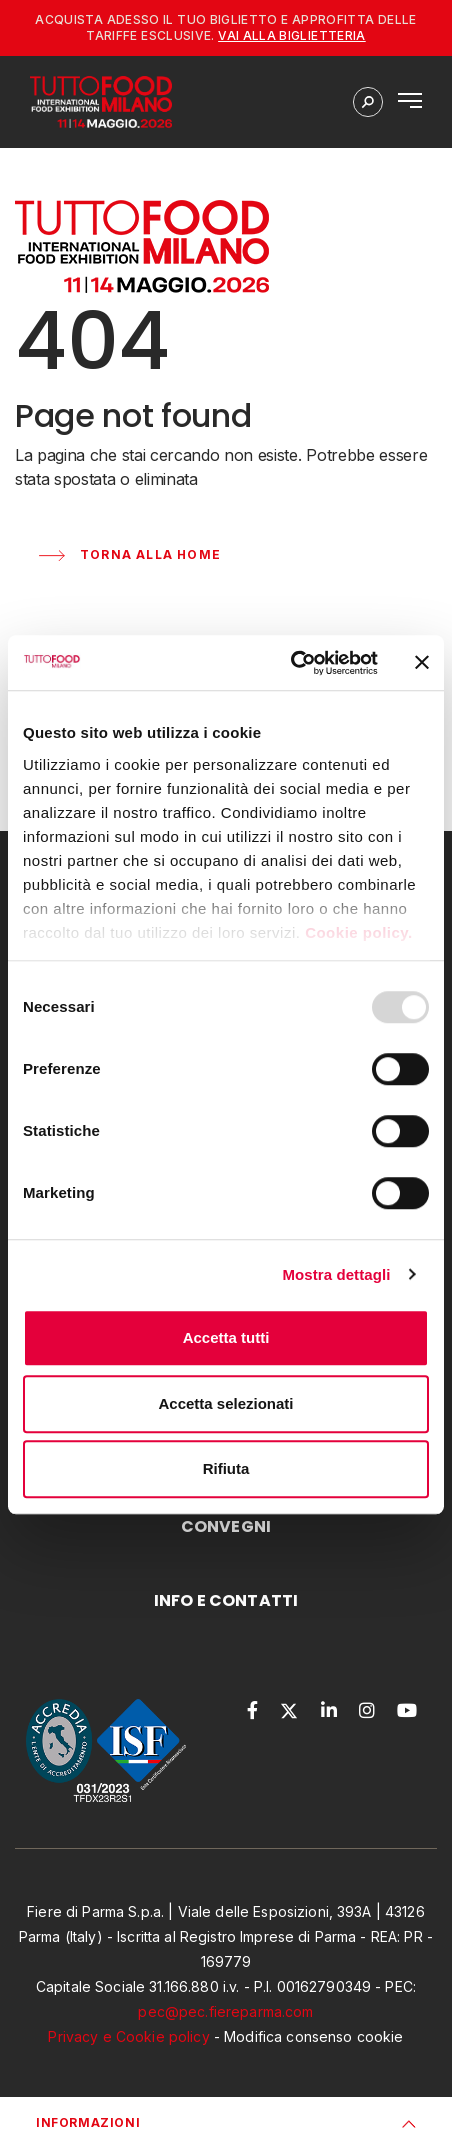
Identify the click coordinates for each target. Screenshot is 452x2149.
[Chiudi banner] (422, 663)
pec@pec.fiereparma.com (225, 2011)
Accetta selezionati (225, 1403)
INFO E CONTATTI (226, 1600)
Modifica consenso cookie (313, 2036)
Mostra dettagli (336, 1274)
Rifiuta (226, 1468)
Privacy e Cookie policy (128, 2036)
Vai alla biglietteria (292, 35)
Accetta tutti (226, 1337)
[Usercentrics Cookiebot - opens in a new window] (290, 663)
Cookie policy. (361, 932)
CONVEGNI (226, 1526)
